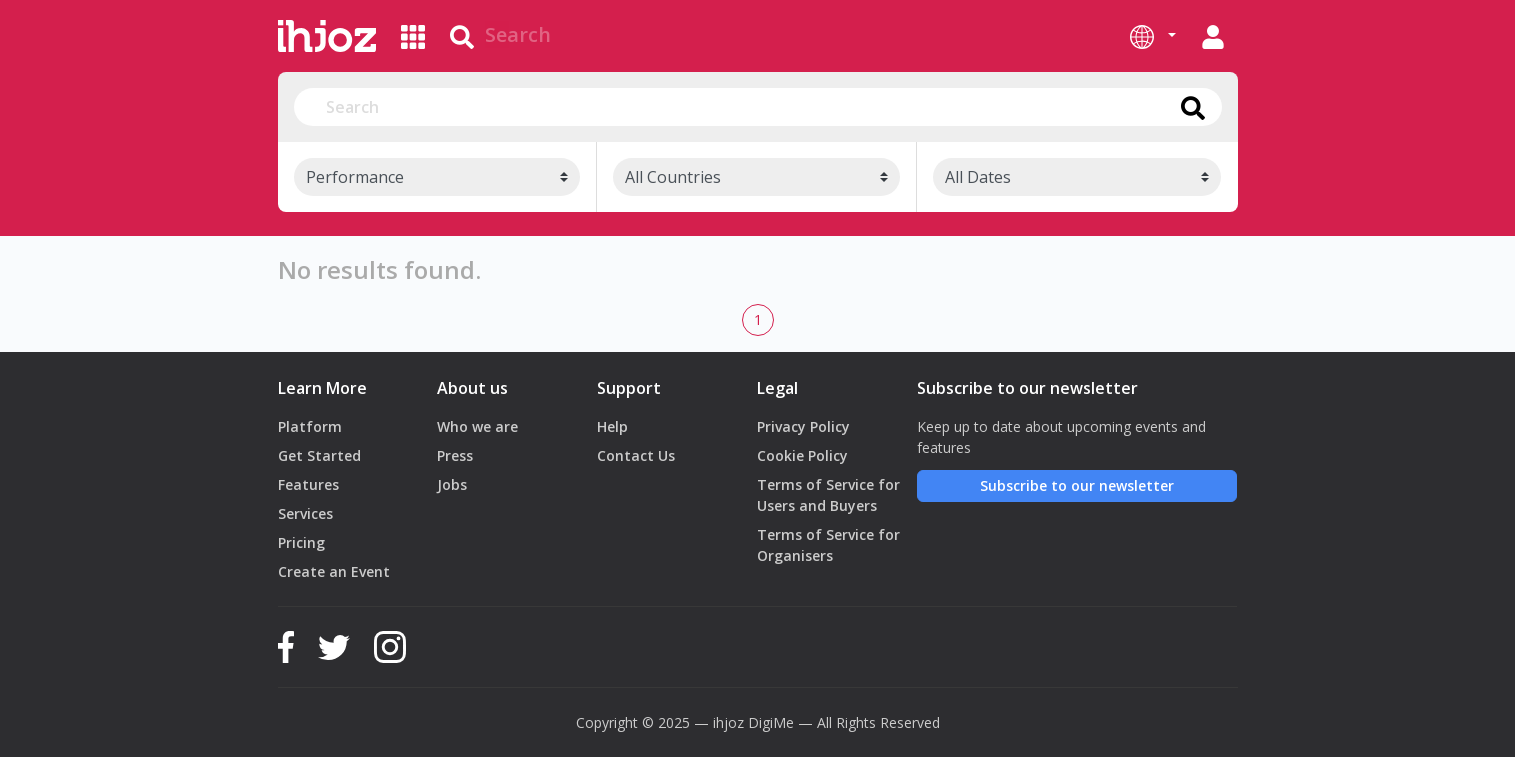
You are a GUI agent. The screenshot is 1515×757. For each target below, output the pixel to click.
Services (305, 513)
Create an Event (334, 571)
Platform (310, 426)
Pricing (301, 542)
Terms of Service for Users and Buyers (828, 495)
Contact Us (636, 455)
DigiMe (771, 722)
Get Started (319, 455)
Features (308, 484)
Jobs (452, 484)
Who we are (477, 426)
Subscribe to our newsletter (1077, 485)
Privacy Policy (803, 426)
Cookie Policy (802, 455)
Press (455, 455)
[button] (1153, 36)
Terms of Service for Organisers (828, 545)
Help (612, 426)
